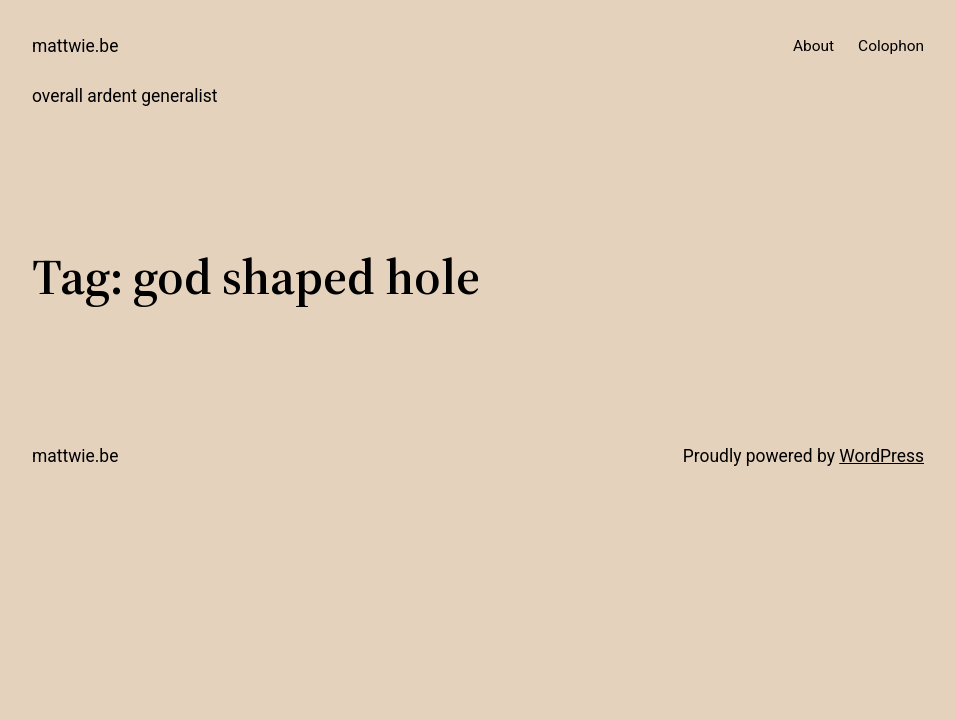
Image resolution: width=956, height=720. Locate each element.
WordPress (881, 456)
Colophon (891, 46)
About (813, 46)
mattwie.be (75, 46)
